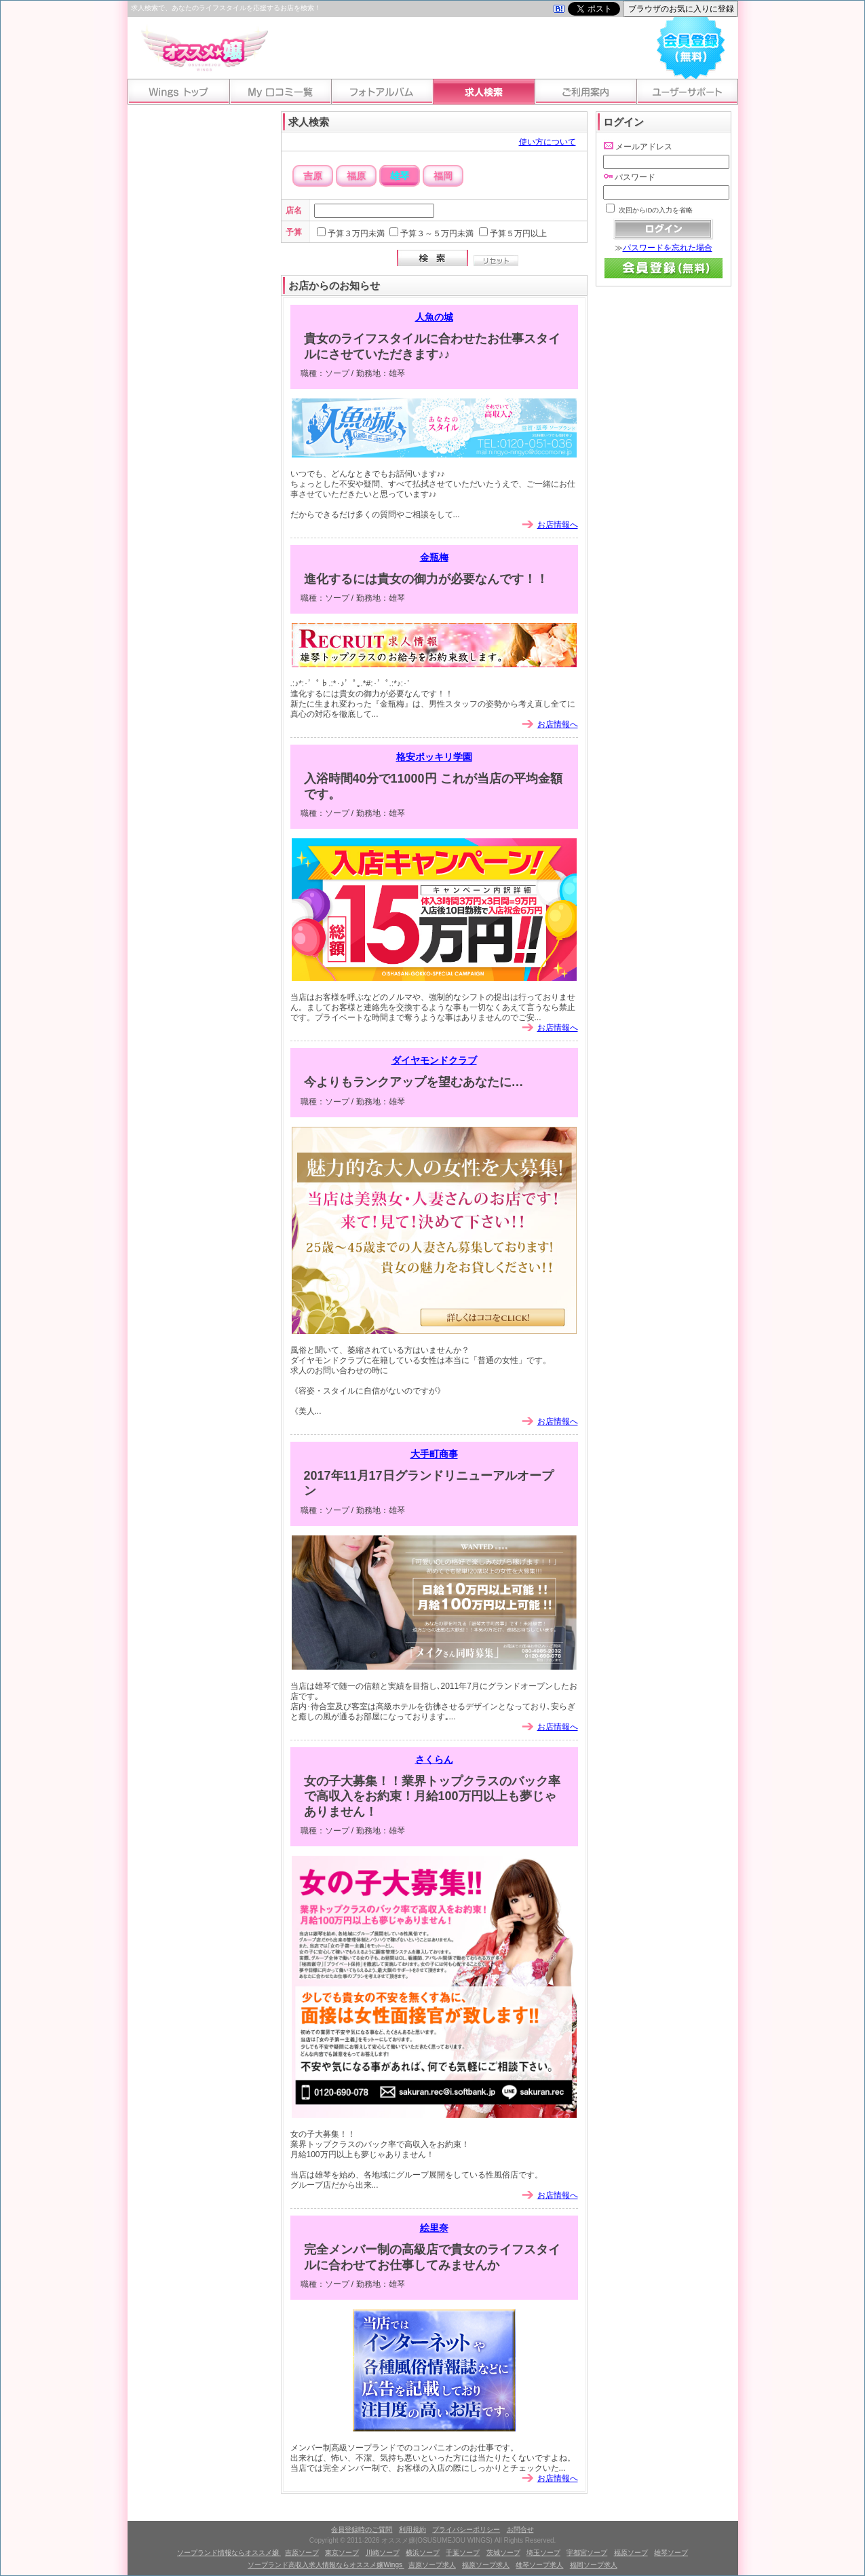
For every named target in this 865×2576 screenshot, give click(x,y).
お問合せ (520, 2529)
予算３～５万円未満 (437, 233)
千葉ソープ (463, 2552)
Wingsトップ (178, 92)
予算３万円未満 (356, 233)
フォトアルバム (382, 92)
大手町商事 (434, 1454)
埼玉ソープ (543, 2552)
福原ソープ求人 (486, 2565)
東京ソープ (342, 2552)
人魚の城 (434, 317)
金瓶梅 (434, 557)
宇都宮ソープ (586, 2552)
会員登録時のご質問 (361, 2529)
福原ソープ (631, 2552)
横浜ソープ (423, 2552)
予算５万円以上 (518, 233)
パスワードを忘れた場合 (667, 248)
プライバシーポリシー (466, 2529)
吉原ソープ (302, 2552)
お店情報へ (557, 524)
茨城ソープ (503, 2552)
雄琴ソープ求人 (539, 2565)
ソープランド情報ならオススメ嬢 (229, 2552)
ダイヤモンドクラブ (434, 1060)
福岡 (443, 175)
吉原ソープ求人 (432, 2565)
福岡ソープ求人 (593, 2565)
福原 (356, 175)
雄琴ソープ (671, 2552)
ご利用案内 (585, 92)
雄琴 (399, 175)
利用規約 (412, 2529)
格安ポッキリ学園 (434, 756)
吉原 (312, 175)
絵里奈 (434, 2227)
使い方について (547, 142)
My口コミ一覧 (280, 92)
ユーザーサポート (687, 92)
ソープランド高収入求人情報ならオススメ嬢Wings (326, 2565)
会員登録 (691, 45)
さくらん (434, 1759)
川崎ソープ (383, 2552)
